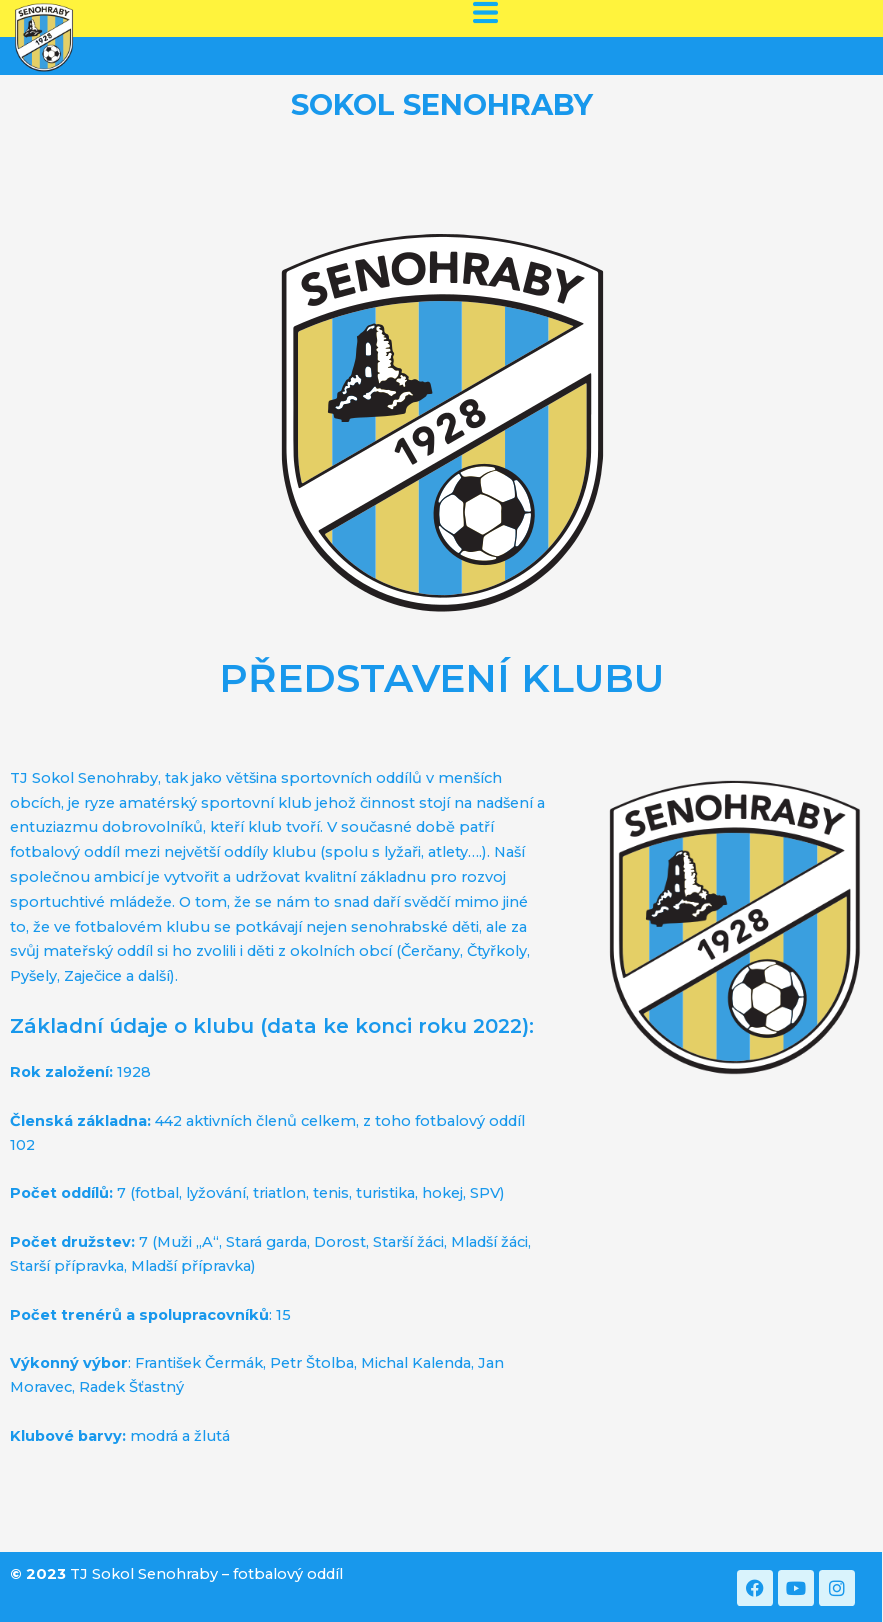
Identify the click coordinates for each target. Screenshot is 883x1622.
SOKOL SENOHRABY (442, 104)
